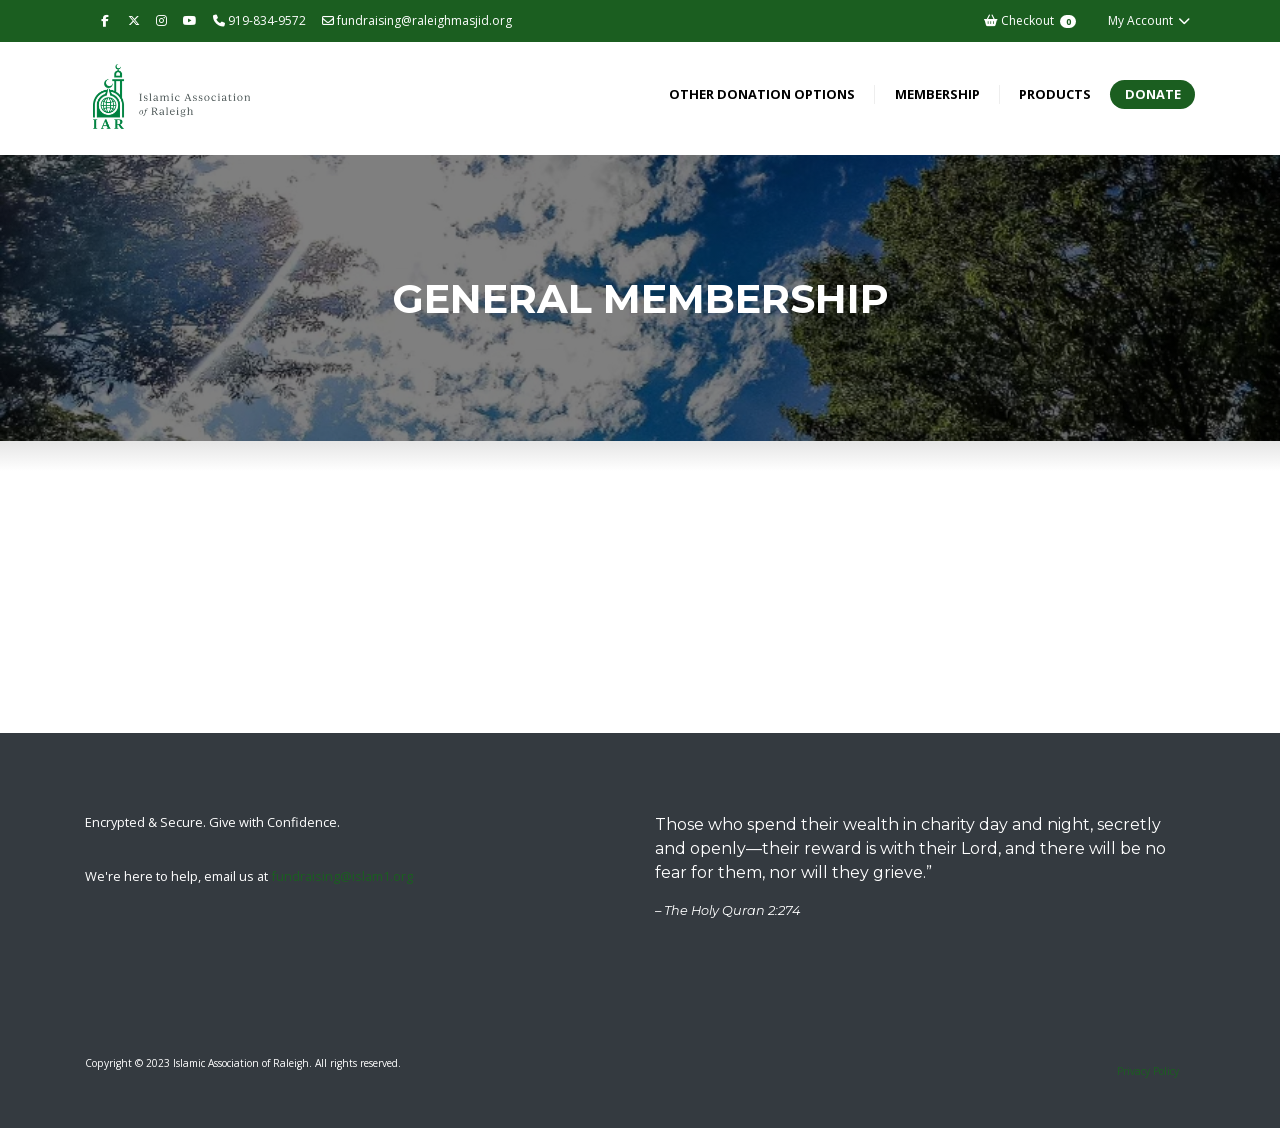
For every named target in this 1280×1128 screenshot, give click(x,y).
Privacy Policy (1148, 1071)
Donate (1153, 94)
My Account (1149, 20)
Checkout (1029, 20)
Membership (937, 94)
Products (1055, 94)
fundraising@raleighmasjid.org (417, 20)
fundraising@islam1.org (342, 876)
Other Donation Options (762, 94)
